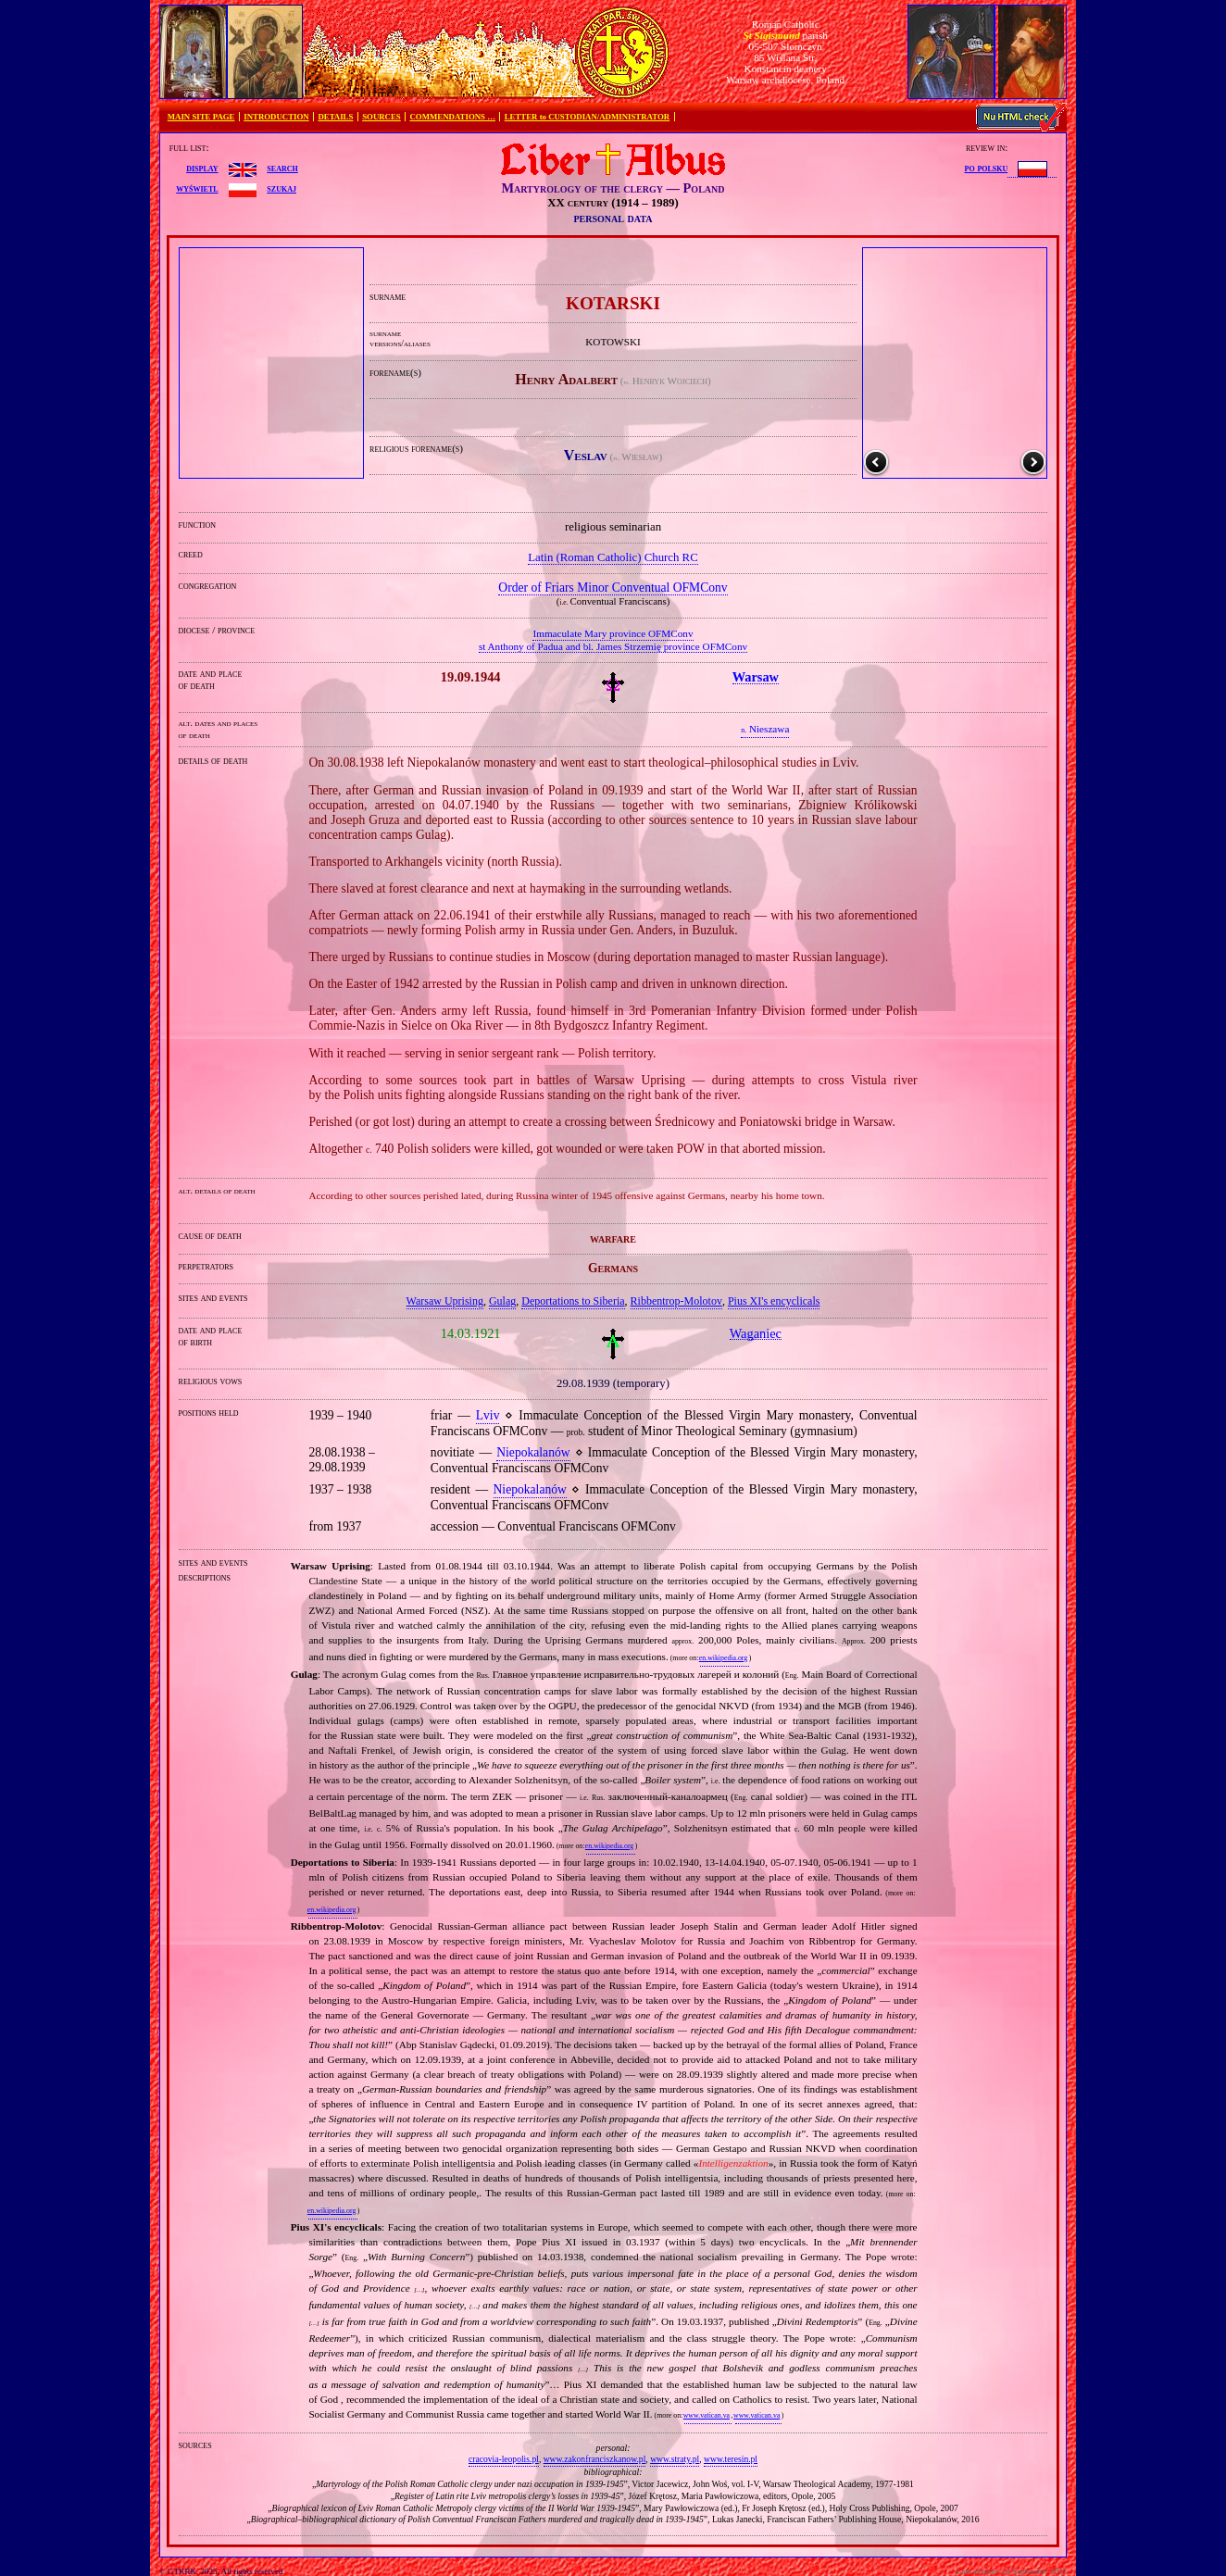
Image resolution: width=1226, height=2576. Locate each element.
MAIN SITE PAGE (201, 116)
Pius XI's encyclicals (773, 1300)
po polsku (986, 167)
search (282, 167)
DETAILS (335, 116)
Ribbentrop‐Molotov (676, 1300)
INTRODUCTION (276, 116)
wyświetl (197, 188)
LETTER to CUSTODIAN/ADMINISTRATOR (587, 116)
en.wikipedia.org (723, 1658)
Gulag (502, 1300)
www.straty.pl (674, 2459)
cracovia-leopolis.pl (504, 2459)
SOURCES (381, 116)
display (202, 167)
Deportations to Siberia (572, 1300)
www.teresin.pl (730, 2459)
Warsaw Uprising (445, 1300)
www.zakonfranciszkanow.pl (595, 2459)
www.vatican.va (706, 2415)
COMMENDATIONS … (452, 116)
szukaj (281, 188)
